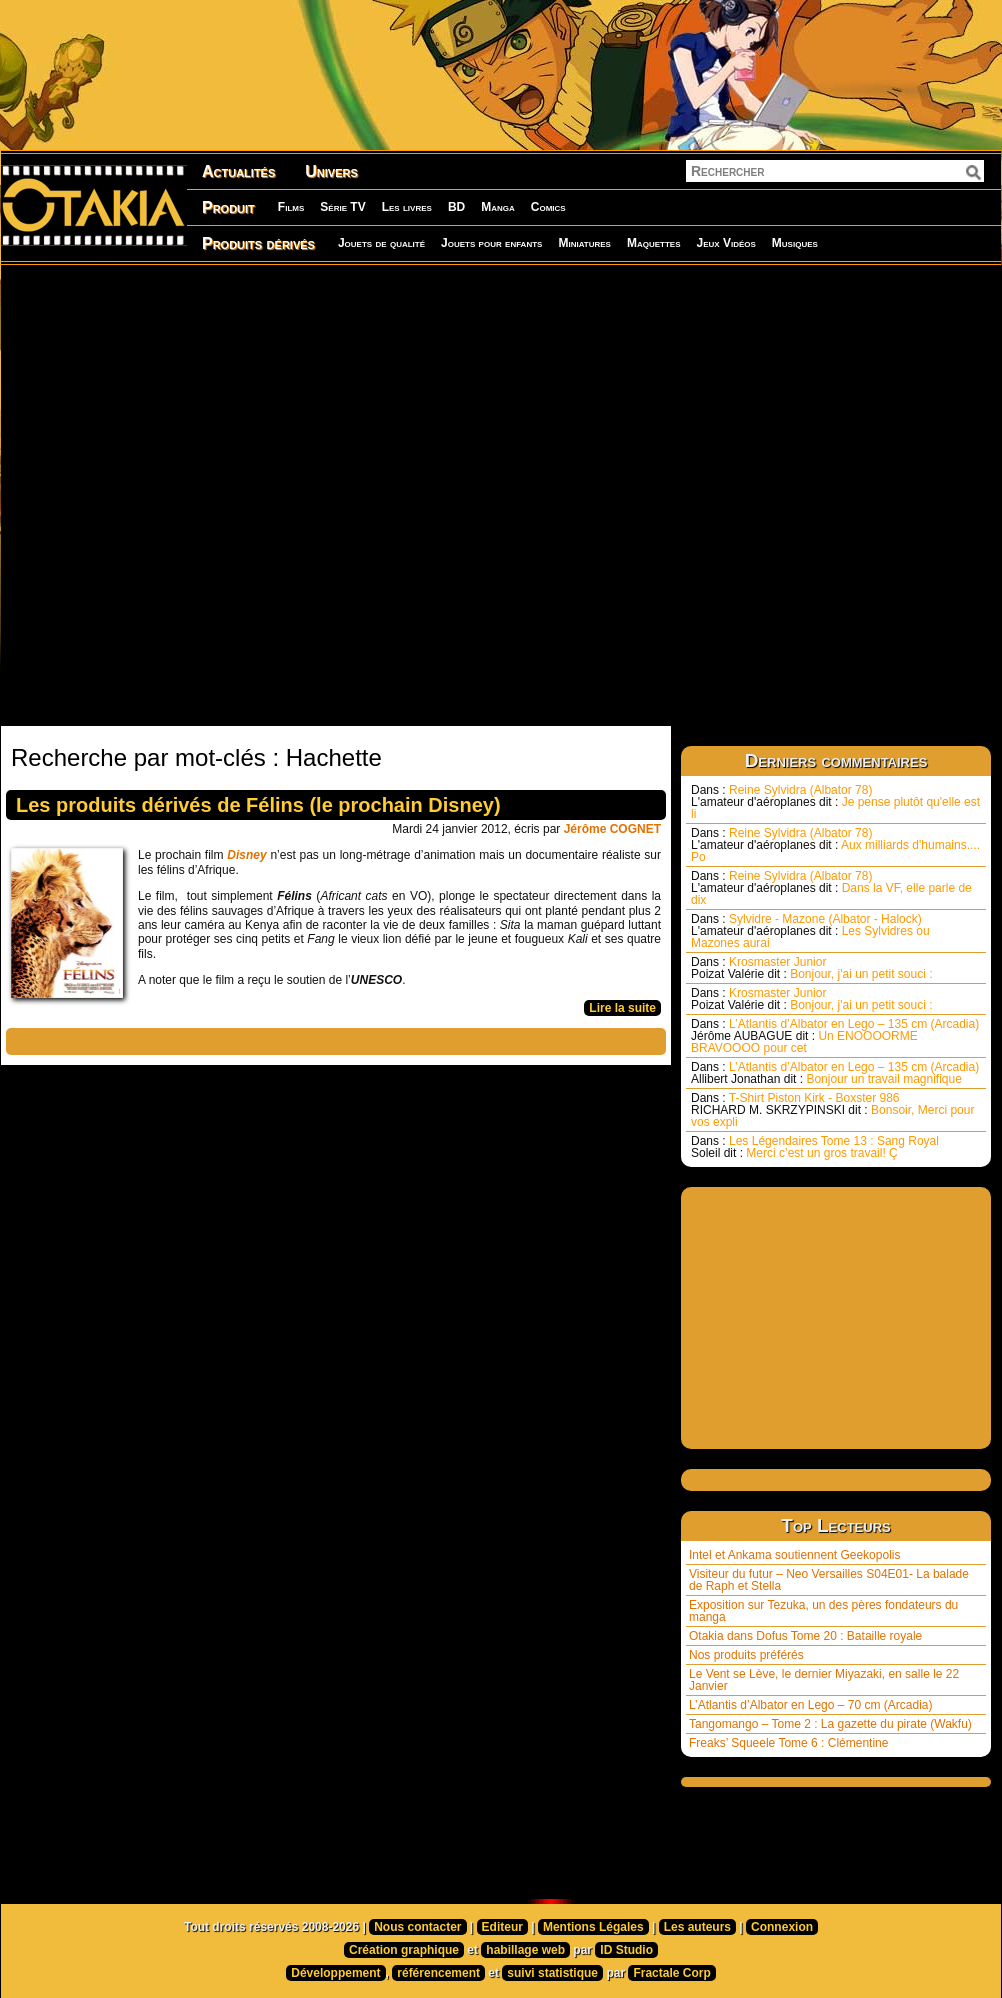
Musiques (795, 243)
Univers (331, 171)
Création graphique (404, 1950)
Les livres (407, 207)
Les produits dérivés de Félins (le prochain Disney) (258, 805)
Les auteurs (697, 1927)
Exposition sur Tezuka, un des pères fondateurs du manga (823, 1611)
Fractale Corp (671, 1973)
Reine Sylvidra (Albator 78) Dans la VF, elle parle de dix (831, 888)
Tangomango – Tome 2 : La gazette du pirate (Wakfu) (830, 1724)
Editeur (502, 1927)
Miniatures (584, 243)
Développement (335, 1973)
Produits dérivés (258, 243)
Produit (228, 207)
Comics (548, 207)
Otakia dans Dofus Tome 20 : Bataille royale (805, 1636)
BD (456, 207)
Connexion (782, 1927)
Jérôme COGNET (612, 829)
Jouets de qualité (381, 243)
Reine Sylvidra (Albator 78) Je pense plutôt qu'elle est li (835, 802)
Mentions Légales (593, 1927)
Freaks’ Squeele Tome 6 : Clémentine (788, 1743)
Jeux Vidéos (725, 243)
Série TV (342, 207)
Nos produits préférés (746, 1655)
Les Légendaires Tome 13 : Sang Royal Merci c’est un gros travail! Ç (815, 1147)
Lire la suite (622, 1008)
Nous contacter (417, 1927)
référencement (438, 1973)
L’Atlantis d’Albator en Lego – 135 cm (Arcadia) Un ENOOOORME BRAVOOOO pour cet (835, 1036)
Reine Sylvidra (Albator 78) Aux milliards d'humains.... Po (835, 845)
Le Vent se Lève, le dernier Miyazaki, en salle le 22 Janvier (824, 1680)
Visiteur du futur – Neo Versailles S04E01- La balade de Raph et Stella (829, 1580)
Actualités (238, 171)
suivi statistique (552, 1973)
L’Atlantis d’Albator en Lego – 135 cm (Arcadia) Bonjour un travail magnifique (835, 1073)
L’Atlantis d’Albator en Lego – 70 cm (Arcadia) (810, 1705)
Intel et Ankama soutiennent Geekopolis (794, 1555)
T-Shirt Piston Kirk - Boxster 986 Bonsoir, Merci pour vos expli (832, 1110)
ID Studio (626, 1950)
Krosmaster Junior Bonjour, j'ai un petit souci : (812, 968)
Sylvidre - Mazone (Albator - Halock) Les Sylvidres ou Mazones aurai (810, 931)
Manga (498, 207)
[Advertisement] (230, 494)
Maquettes (654, 243)
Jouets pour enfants (491, 243)
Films (291, 207)
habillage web (525, 1950)
